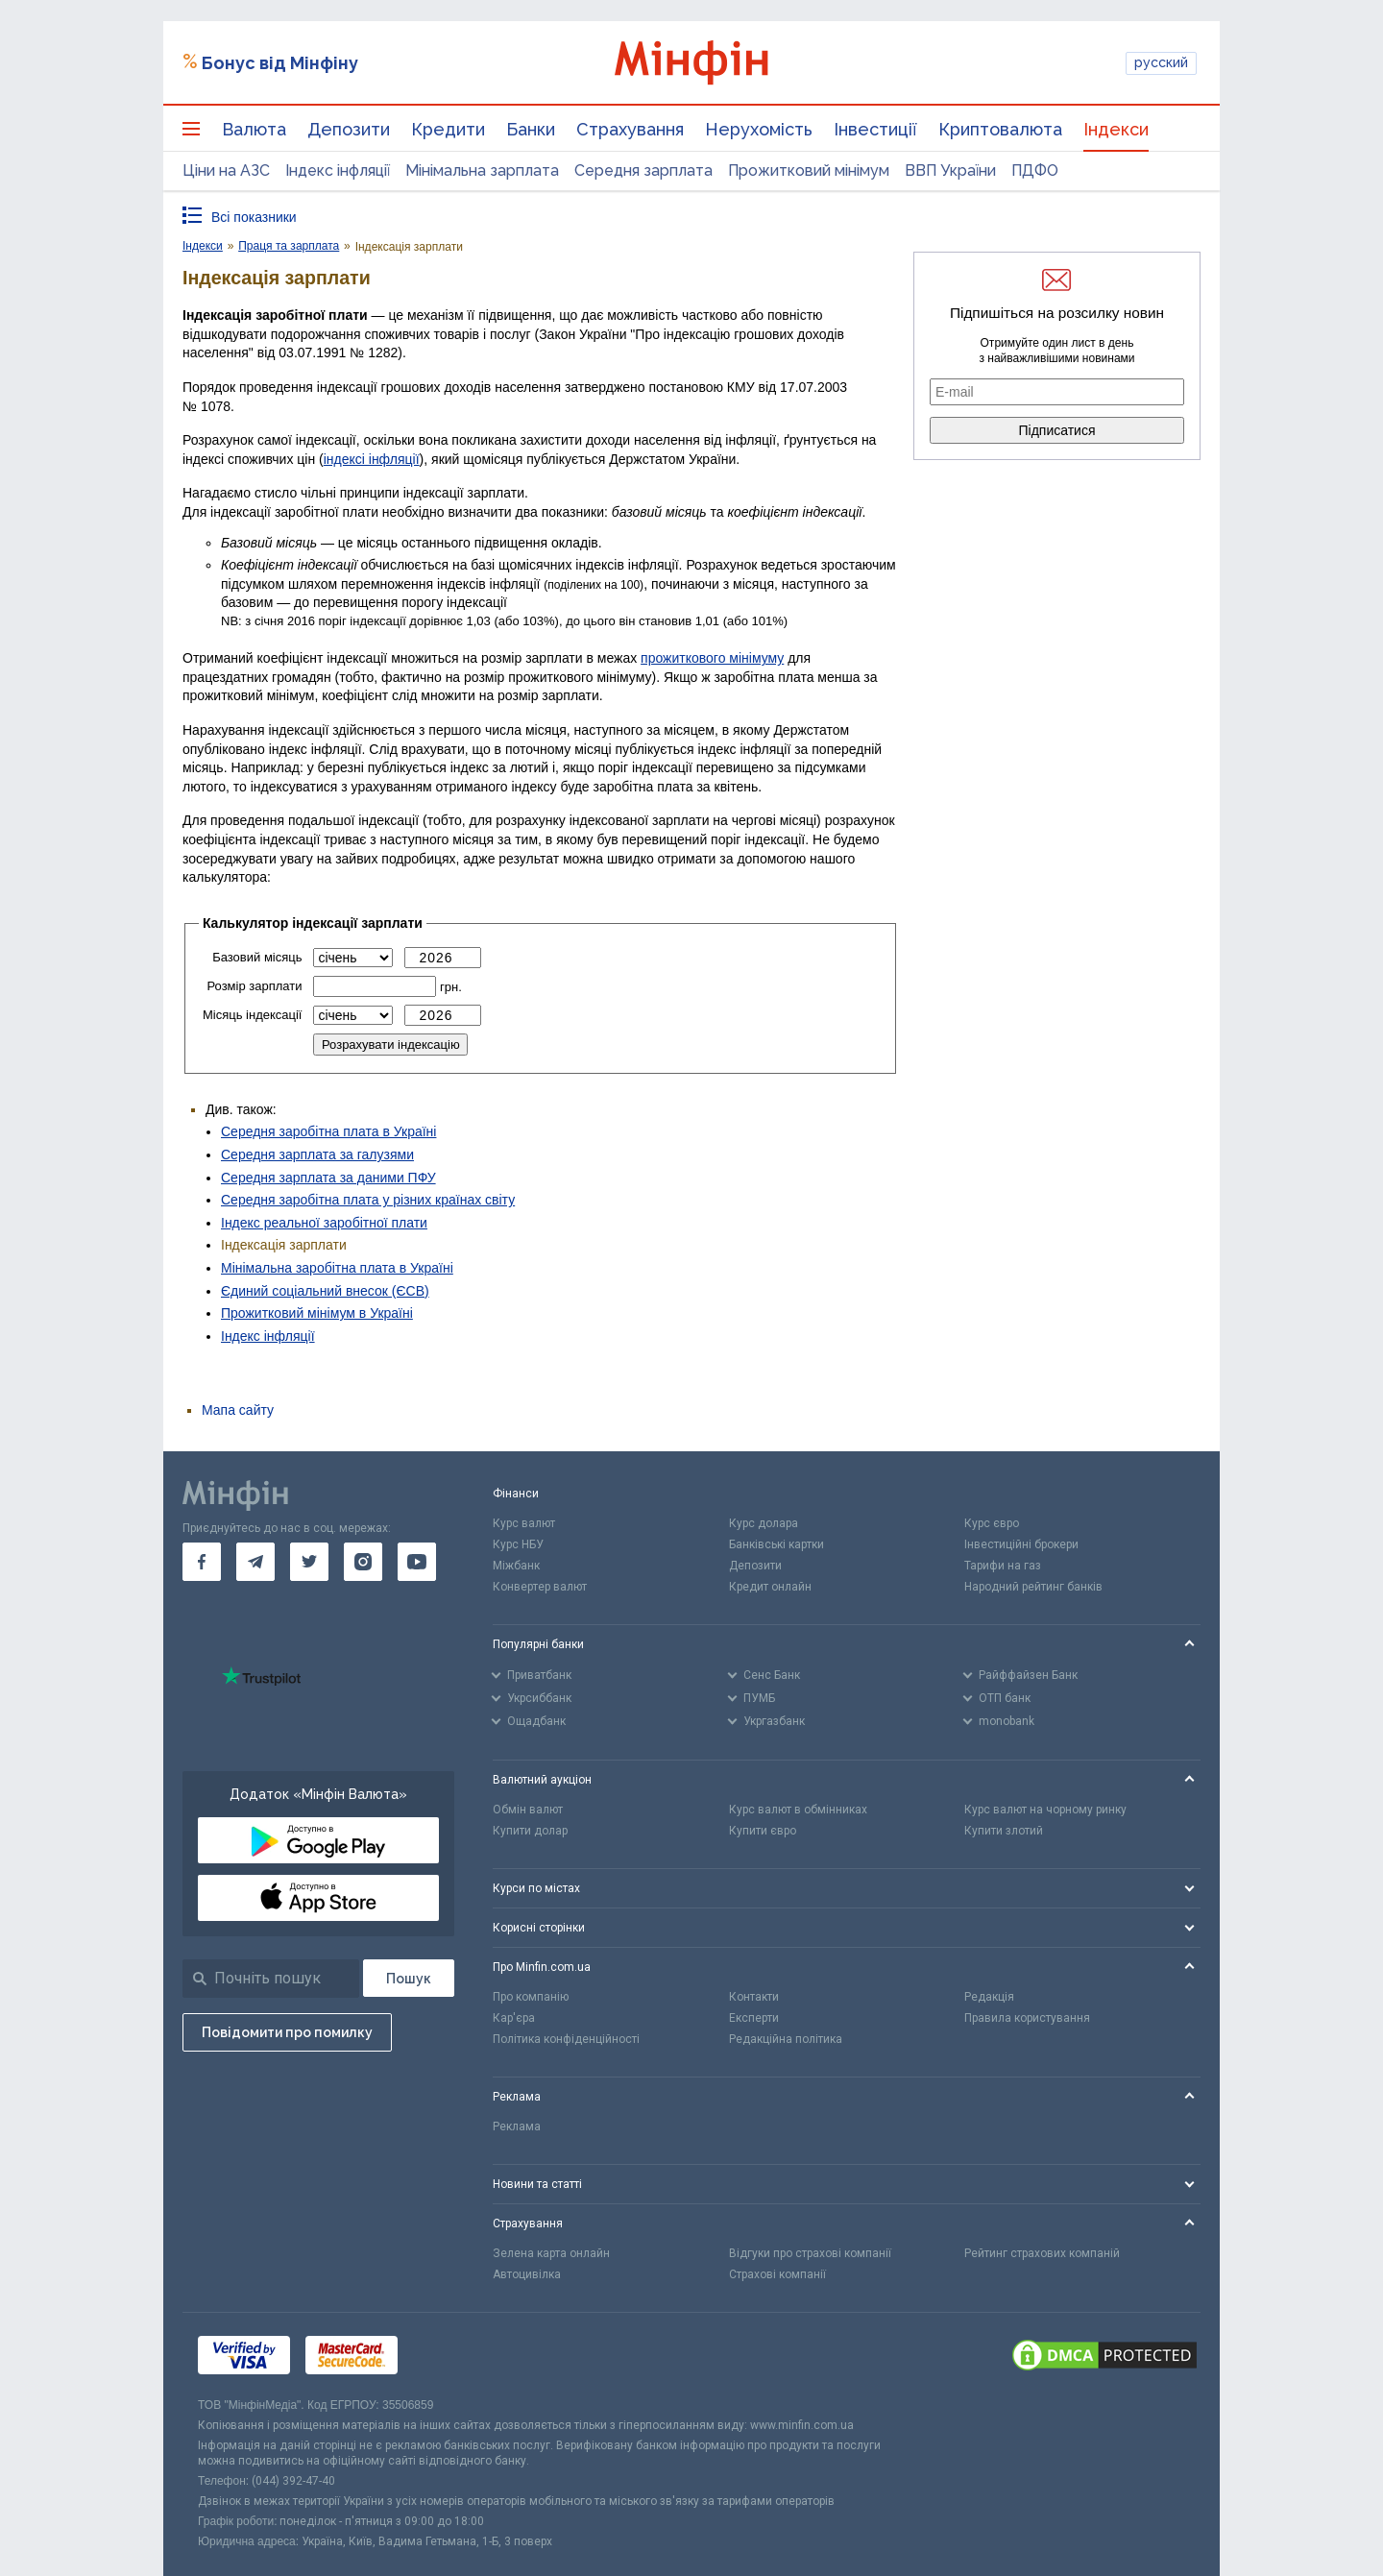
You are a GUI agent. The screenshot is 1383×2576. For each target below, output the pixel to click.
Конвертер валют (540, 1586)
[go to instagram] (363, 1562)
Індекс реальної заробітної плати (324, 1222)
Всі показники (254, 217)
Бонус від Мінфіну (280, 63)
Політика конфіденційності (566, 2039)
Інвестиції (875, 129)
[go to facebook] (201, 1562)
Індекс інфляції (337, 170)
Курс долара (763, 1523)
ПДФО (1034, 170)
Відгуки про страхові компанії (810, 2253)
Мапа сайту (238, 1410)
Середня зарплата (643, 170)
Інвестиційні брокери (1021, 1544)
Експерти (754, 2018)
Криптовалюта (1000, 129)
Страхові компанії (777, 2274)
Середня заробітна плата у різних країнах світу (368, 1199)
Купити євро (762, 1830)
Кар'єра (514, 2018)
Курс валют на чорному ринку (1045, 1809)
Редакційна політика (785, 2039)
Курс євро (991, 1523)
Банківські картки (776, 1544)
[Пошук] (408, 1978)
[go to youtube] (417, 1562)
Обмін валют (528, 1809)
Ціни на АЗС (226, 170)
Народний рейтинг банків (1033, 1586)
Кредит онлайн (770, 1586)
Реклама (517, 2126)
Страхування (630, 129)
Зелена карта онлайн (551, 2253)
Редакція (989, 1997)
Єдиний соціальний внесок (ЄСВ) (325, 1291)
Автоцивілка (527, 2274)
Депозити (348, 129)
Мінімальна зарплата (482, 170)
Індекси (1116, 129)
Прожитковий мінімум (808, 170)
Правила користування (1027, 2018)
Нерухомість (759, 129)
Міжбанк (516, 1565)
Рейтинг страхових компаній (1042, 2253)
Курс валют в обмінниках (798, 1809)
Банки (530, 129)
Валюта (254, 129)
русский (1161, 62)
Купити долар (530, 1830)
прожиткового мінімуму (712, 658)
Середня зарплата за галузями (317, 1154)
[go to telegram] (255, 1562)
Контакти (754, 1997)
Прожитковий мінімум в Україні (317, 1313)
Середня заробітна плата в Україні (328, 1131)
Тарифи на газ (1002, 1565)
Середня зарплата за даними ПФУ (328, 1177)
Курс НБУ (518, 1544)
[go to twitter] (309, 1562)
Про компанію (531, 1997)
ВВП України (950, 170)
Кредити (448, 129)
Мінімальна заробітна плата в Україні (337, 1268)
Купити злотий (1003, 1830)
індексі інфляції (372, 459)
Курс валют (524, 1523)
